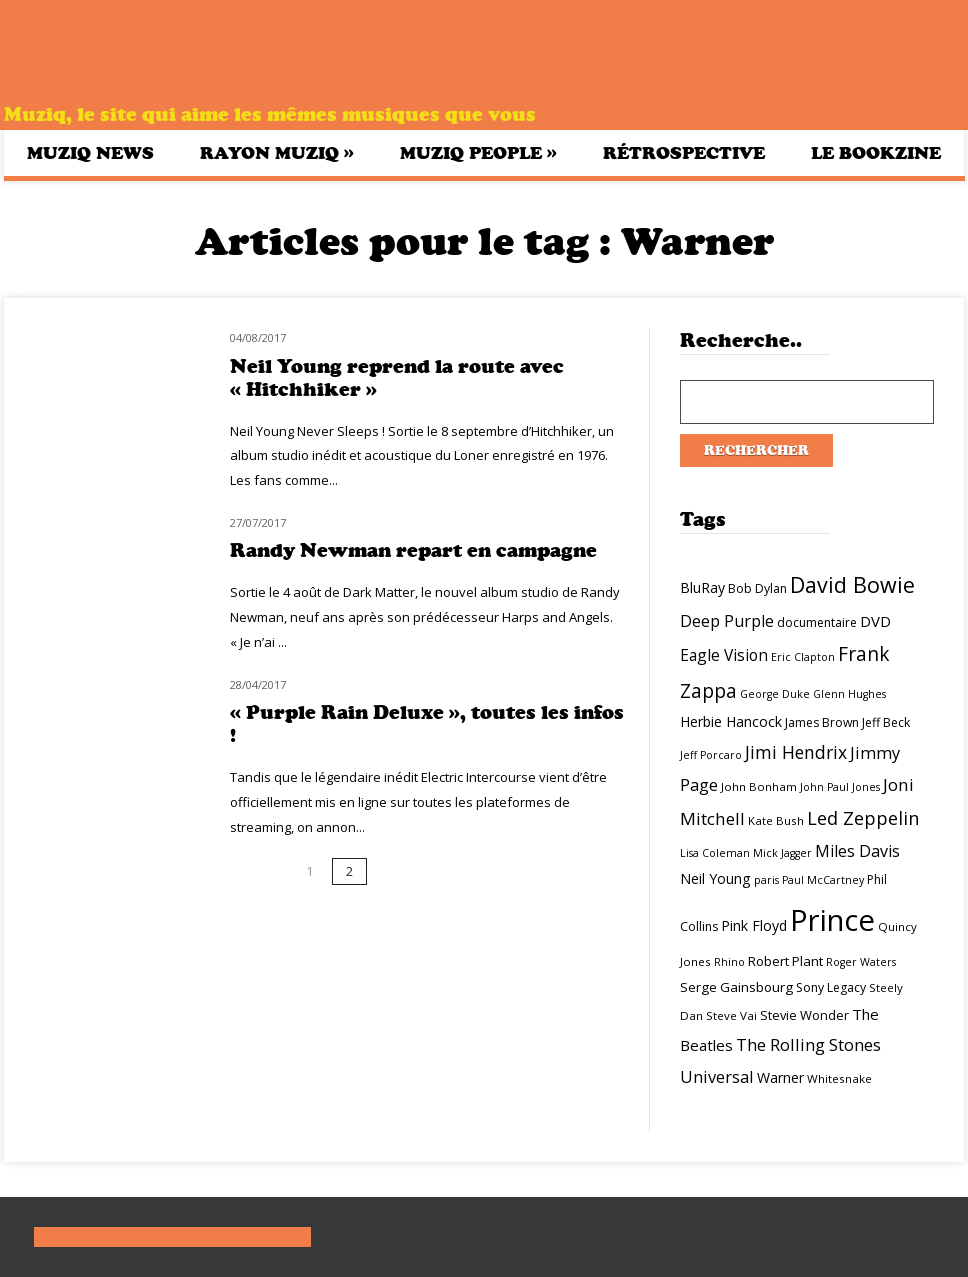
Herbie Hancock (731, 721)
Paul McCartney (823, 880)
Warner (780, 1077)
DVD (875, 621)
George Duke (775, 694)
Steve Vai (731, 1015)
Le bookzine (876, 153)
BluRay (702, 587)
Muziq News (90, 153)
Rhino (729, 962)
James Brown (822, 722)
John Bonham (759, 786)
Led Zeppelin (863, 818)
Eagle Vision (724, 655)
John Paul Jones (840, 787)
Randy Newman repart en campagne (413, 550)
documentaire (817, 622)
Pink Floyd (754, 925)
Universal (717, 1076)
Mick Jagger (782, 853)
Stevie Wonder (804, 1015)
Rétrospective (684, 153)
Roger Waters (861, 962)
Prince (832, 920)
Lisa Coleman (715, 853)
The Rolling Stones (808, 1044)
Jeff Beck (886, 722)
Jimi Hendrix (796, 752)
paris (766, 880)
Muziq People (478, 152)
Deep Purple (727, 621)
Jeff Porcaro (711, 755)
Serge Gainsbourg (736, 987)
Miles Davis (857, 851)
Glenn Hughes (849, 694)
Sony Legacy (831, 987)
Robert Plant (785, 961)
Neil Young (715, 878)
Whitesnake (839, 1078)
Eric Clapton (803, 657)
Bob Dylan (757, 588)
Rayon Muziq (277, 152)
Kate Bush (776, 820)
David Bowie (852, 584)
